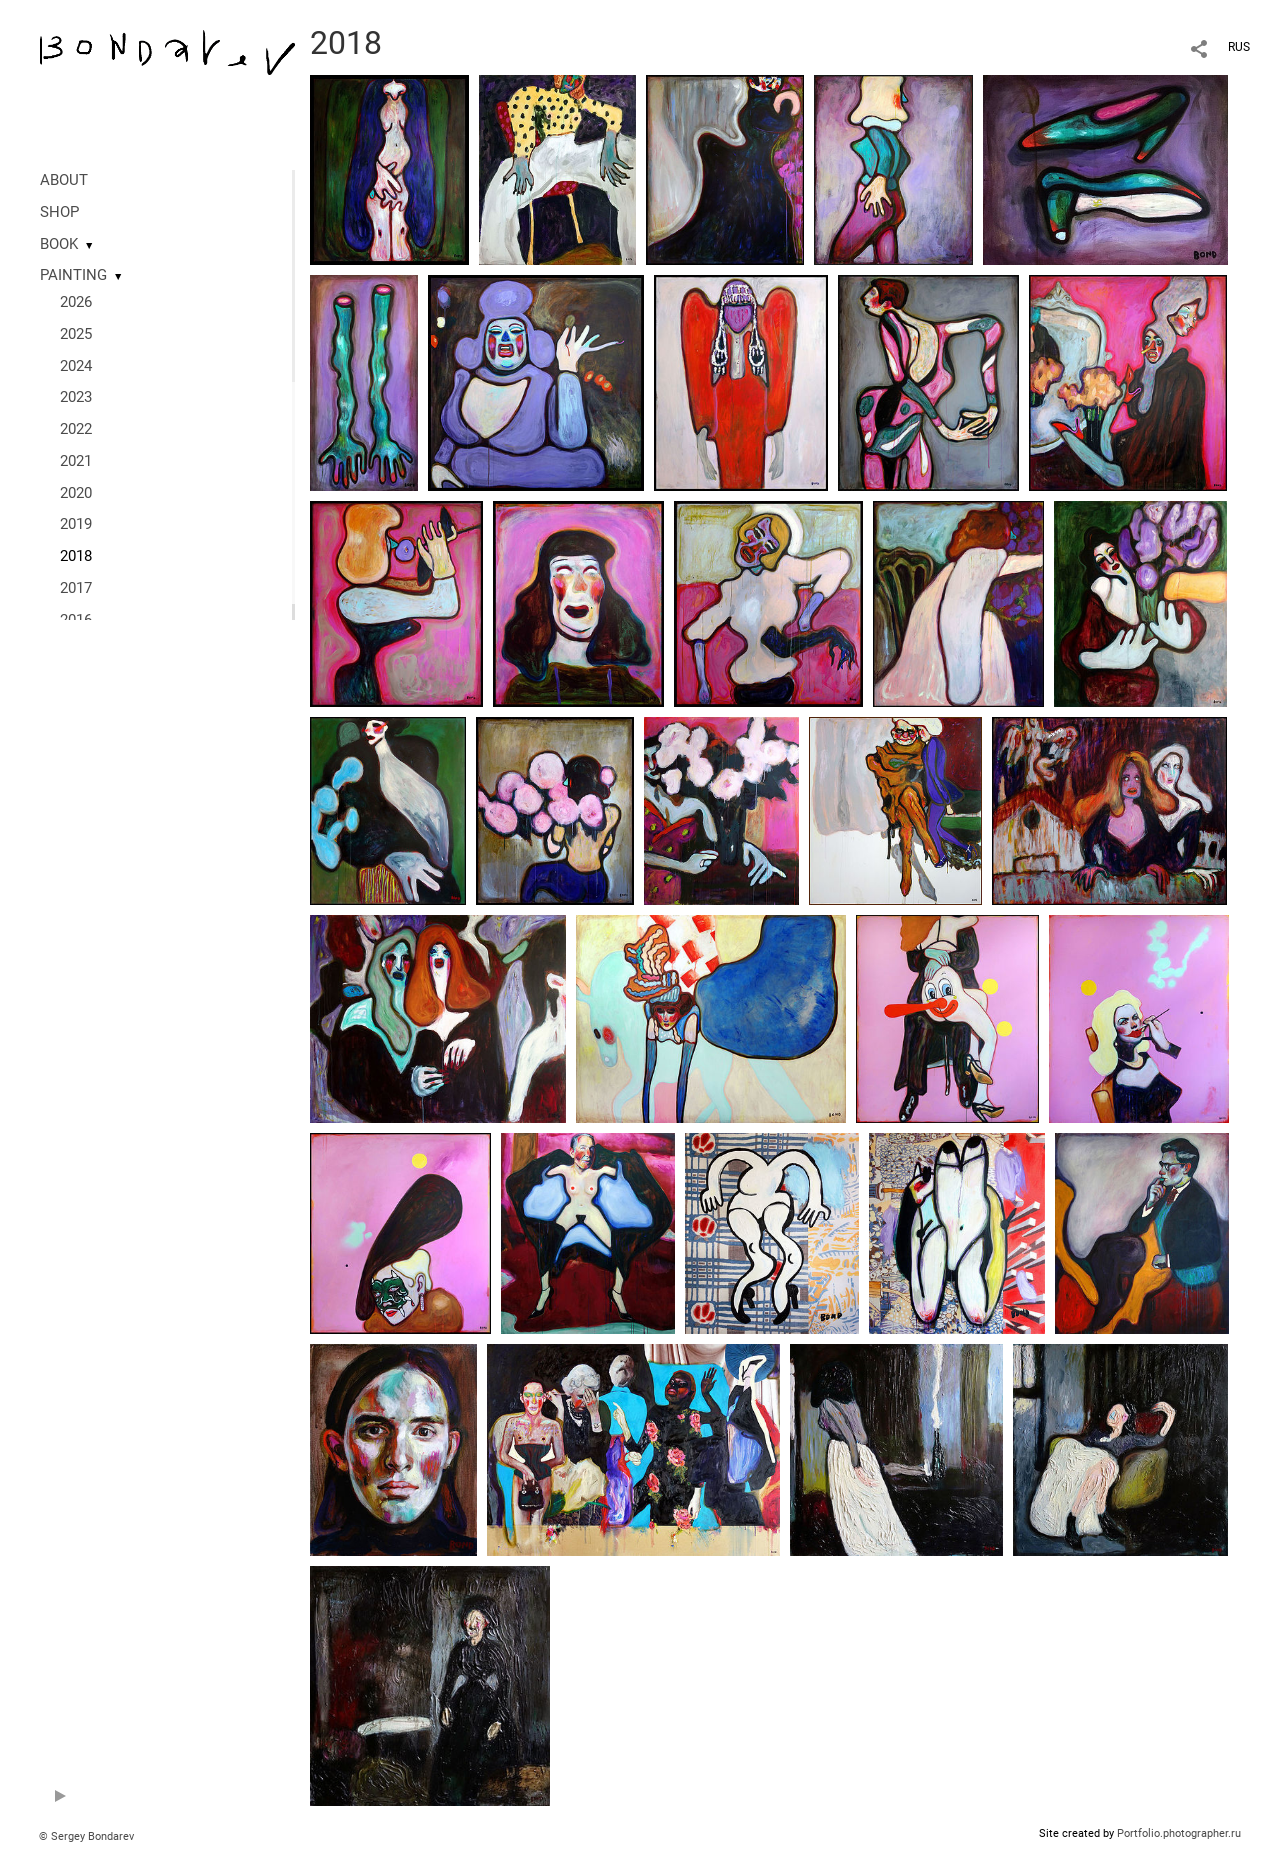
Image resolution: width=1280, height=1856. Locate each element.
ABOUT (64, 180)
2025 (76, 334)
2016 (76, 620)
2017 (76, 588)
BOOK (59, 244)
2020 (76, 493)
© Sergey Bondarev (86, 1836)
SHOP (59, 212)
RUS (1239, 47)
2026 (76, 302)
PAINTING (73, 275)
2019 (76, 524)
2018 (76, 556)
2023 (76, 397)
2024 (76, 366)
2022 (76, 429)
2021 (76, 461)
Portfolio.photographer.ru (1179, 1833)
